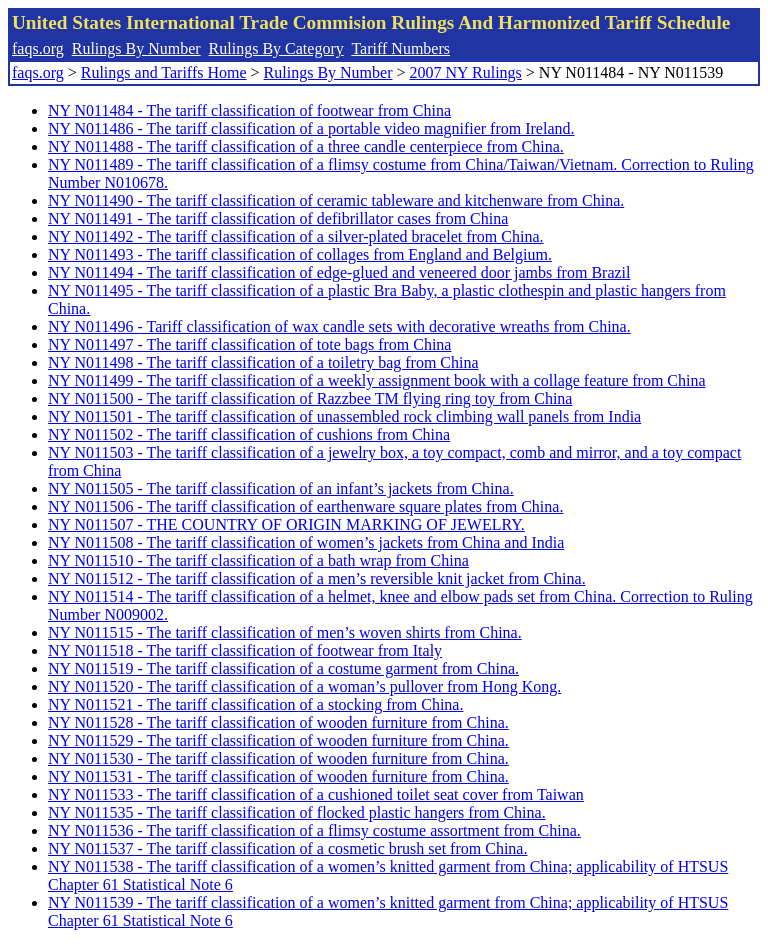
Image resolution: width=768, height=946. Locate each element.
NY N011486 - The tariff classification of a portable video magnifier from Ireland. (311, 128)
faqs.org (38, 48)
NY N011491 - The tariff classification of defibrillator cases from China (278, 218)
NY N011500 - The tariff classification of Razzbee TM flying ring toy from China (310, 398)
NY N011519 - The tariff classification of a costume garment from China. (283, 668)
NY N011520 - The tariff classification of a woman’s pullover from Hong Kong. (304, 686)
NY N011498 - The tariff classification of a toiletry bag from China (263, 362)
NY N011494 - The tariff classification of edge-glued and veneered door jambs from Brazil (339, 272)
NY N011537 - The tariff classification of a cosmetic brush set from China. (287, 848)
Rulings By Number (136, 48)
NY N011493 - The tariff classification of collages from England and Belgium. (300, 254)
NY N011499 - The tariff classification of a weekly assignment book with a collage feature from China (377, 380)
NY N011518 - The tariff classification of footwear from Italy (245, 650)
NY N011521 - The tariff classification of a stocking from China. (255, 704)
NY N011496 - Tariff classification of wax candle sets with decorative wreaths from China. (339, 326)
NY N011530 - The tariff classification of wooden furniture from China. (278, 758)
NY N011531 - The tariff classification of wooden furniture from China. (278, 776)
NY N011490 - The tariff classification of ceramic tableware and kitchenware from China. (336, 200)
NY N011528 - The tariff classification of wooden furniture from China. (278, 722)
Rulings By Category (276, 48)
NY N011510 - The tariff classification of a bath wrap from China (258, 560)
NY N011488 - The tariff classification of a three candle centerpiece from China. (306, 146)
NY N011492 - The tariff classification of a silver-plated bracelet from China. (296, 236)
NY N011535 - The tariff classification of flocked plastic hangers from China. (297, 812)
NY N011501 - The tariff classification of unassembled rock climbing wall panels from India (344, 416)
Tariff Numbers (400, 48)
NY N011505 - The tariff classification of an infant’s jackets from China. (281, 488)
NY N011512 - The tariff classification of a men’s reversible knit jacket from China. (317, 578)
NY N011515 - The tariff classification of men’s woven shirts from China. (285, 632)
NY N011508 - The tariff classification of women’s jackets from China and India (306, 542)
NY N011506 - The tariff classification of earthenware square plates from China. (305, 506)
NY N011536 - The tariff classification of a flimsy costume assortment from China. (314, 830)
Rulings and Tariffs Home (164, 72)
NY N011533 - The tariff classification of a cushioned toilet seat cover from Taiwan (316, 794)
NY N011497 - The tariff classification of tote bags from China (249, 344)
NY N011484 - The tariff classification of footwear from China (249, 110)
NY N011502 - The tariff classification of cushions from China (249, 434)
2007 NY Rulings (466, 72)
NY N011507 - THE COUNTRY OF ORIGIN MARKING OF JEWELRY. (286, 524)
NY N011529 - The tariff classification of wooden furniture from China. (278, 740)
